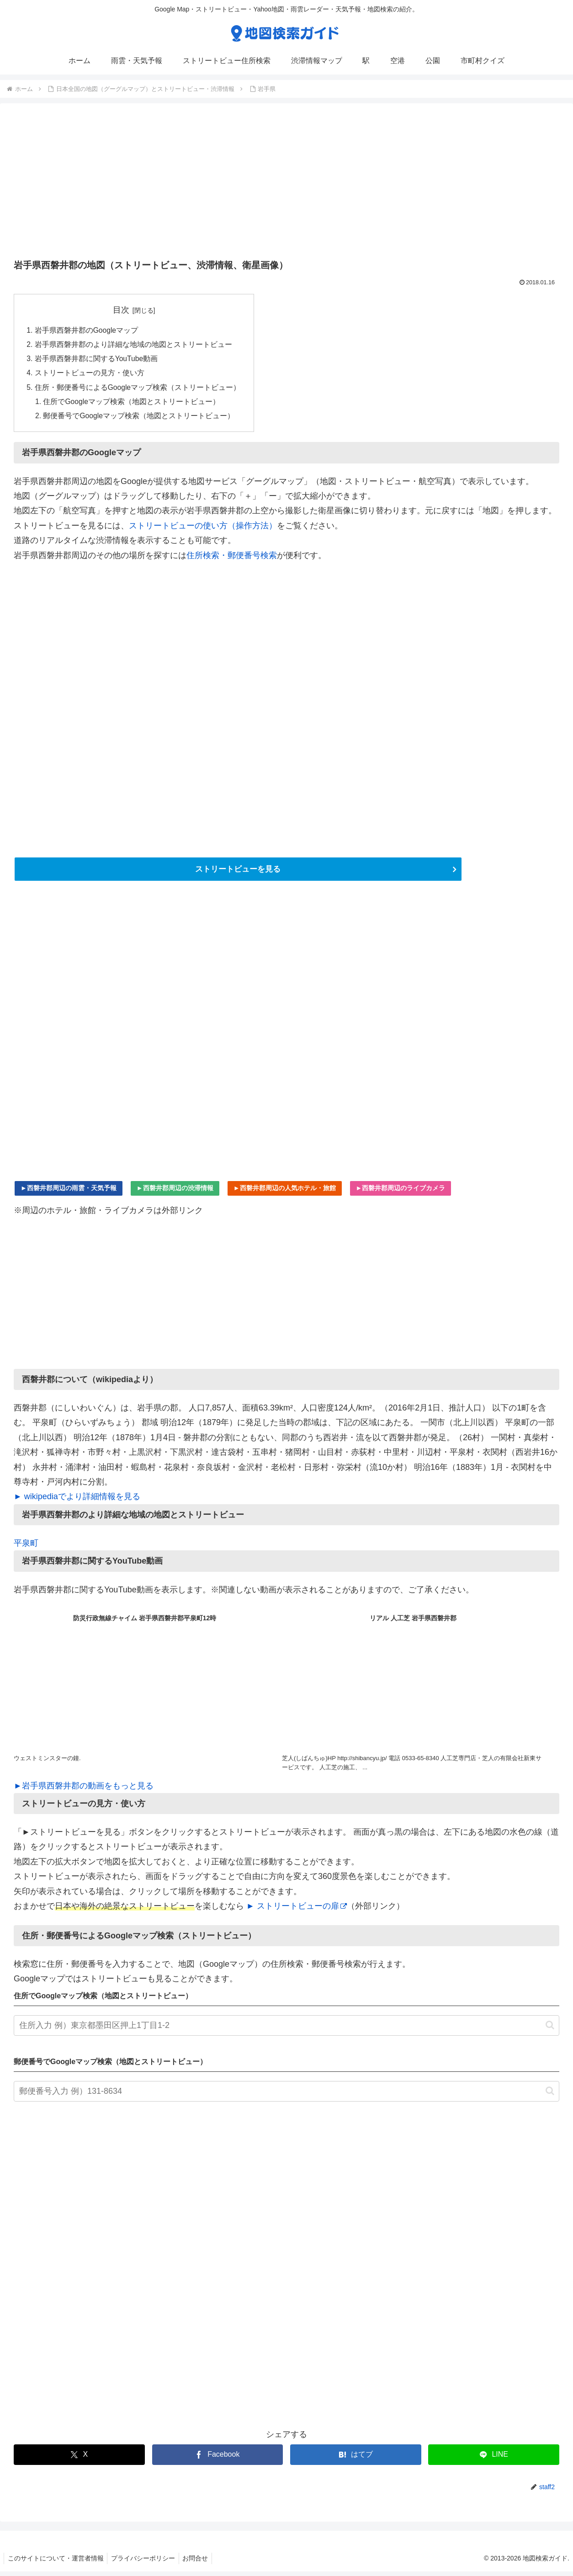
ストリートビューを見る (238, 873)
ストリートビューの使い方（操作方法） (203, 529)
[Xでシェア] (79, 2459)
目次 (121, 309)
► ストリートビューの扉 (296, 1910)
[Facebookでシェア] (217, 2459)
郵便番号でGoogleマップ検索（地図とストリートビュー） (140, 419)
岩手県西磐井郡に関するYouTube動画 (97, 360)
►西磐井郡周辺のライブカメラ (401, 1192)
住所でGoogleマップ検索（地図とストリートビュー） (132, 404)
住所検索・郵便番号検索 (231, 559)
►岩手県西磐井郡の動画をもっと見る (84, 1790)
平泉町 (26, 1547)
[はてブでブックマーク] (355, 2459)
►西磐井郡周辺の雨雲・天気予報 (69, 1192)
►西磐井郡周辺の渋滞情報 (175, 1192)
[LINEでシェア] (493, 2459)
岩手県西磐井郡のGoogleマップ (87, 330)
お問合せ (200, 2562)
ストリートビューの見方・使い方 (89, 375)
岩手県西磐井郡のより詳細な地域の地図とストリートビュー (133, 345)
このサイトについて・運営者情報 (57, 2562)
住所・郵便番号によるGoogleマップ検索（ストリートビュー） (138, 390)
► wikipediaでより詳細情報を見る (77, 1501)
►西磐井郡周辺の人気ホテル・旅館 (284, 1192)
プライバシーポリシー (146, 2562)
